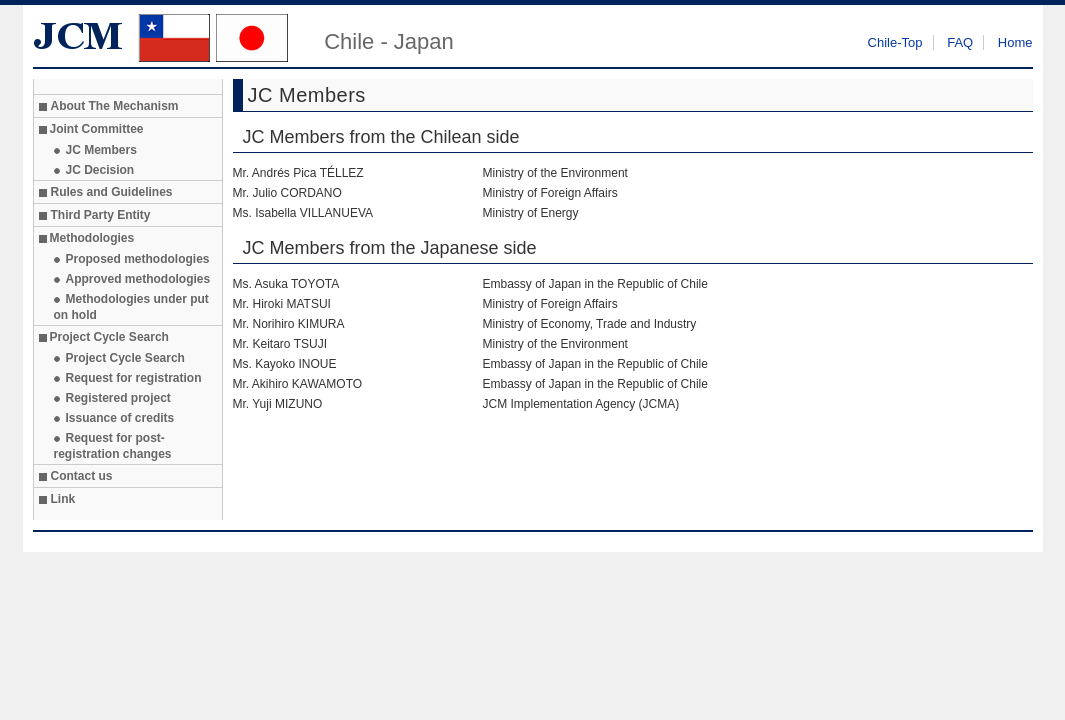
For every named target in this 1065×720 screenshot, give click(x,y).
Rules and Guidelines (112, 192)
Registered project (118, 398)
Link (63, 499)
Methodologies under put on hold (131, 307)
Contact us (82, 476)
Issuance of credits (120, 418)
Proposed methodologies (138, 259)
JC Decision (100, 170)
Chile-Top (895, 42)
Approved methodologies (138, 279)
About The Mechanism (115, 106)
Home (1015, 42)
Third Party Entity (101, 215)
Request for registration (134, 378)
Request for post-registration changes (113, 446)
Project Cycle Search (125, 358)
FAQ (960, 42)
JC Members (101, 150)
